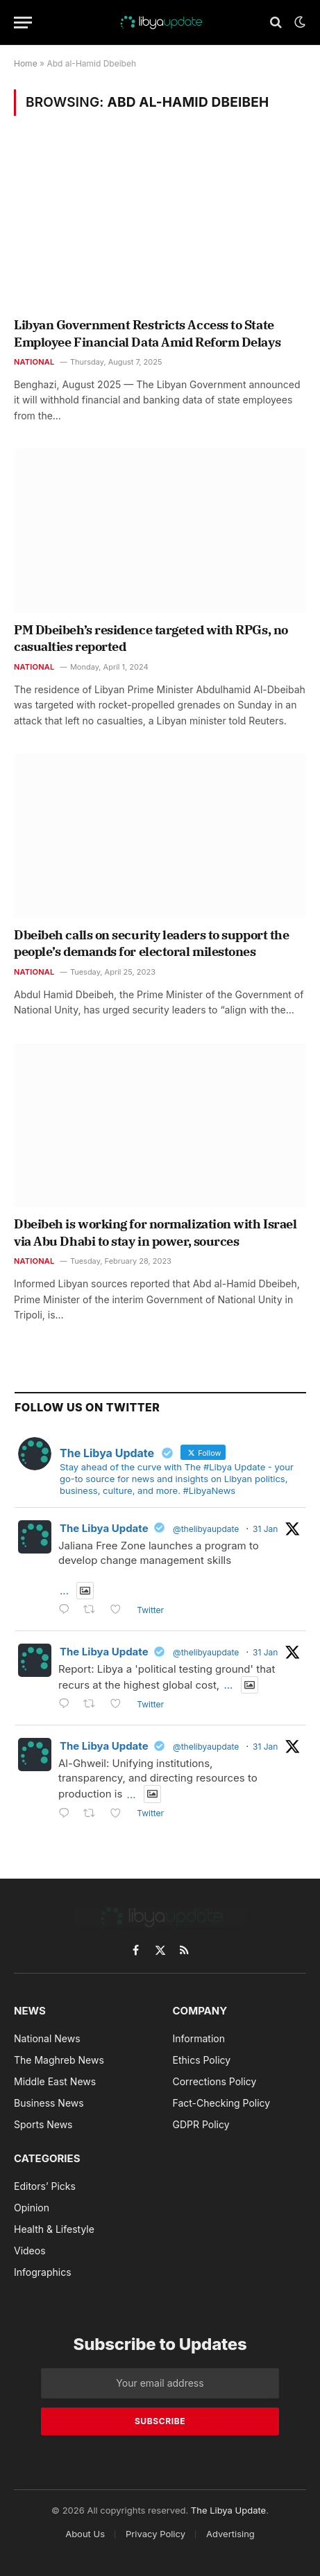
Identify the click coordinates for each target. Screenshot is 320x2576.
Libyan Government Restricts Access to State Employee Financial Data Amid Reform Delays (147, 333)
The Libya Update (104, 1528)
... (64, 1590)
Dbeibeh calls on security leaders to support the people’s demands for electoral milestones (151, 943)
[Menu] (23, 22)
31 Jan (265, 1529)
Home (25, 63)
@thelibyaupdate (206, 1529)
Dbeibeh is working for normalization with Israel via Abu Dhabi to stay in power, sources (155, 1232)
